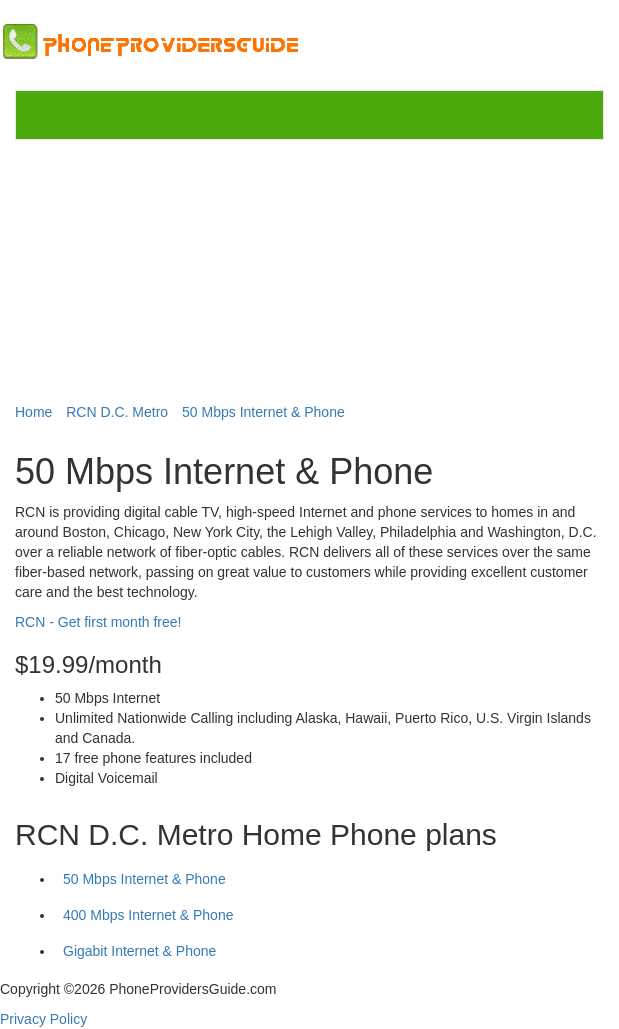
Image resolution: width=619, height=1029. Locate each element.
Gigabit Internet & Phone (139, 951)
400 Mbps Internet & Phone (148, 915)
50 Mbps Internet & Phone (263, 412)
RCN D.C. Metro (117, 412)
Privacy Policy (43, 1019)
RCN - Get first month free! (98, 622)
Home (33, 412)
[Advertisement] (310, 267)
